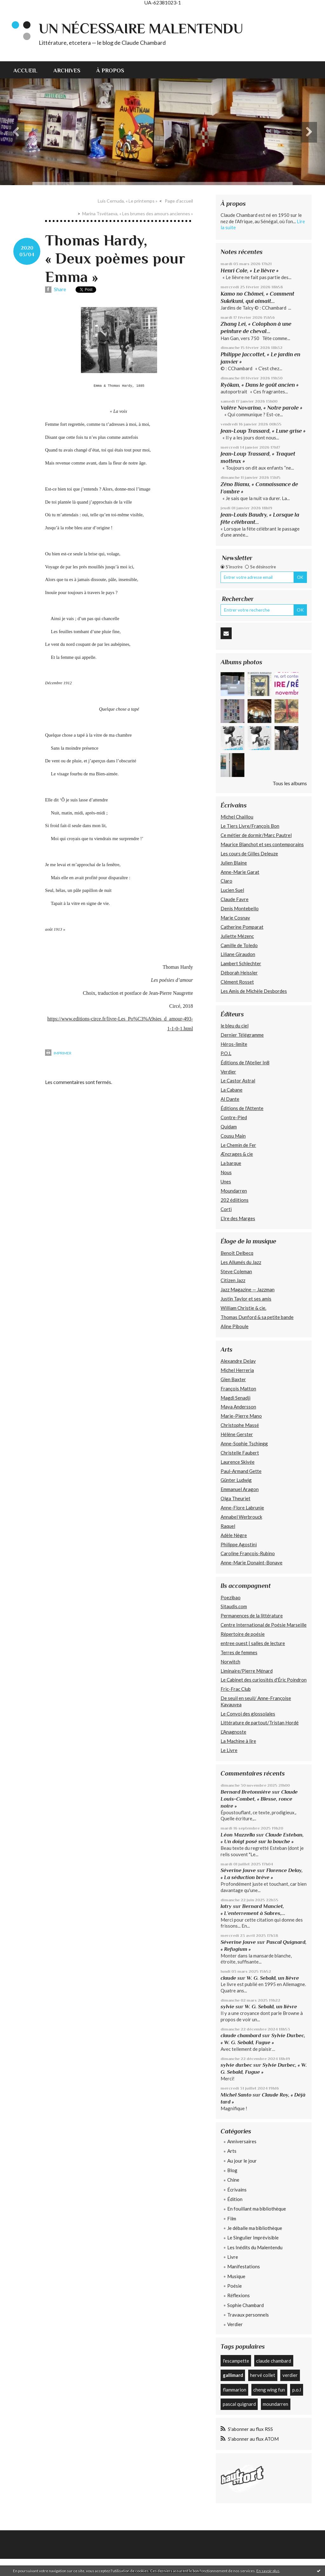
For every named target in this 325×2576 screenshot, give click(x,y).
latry (226, 1906)
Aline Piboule (235, 1326)
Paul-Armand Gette (241, 1471)
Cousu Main (233, 1136)
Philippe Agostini (239, 1544)
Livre (232, 2257)
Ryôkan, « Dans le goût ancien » (260, 385)
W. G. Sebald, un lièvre (273, 1978)
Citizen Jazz (233, 1280)
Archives (66, 70)
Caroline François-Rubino (248, 1553)
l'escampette (236, 2361)
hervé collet (262, 2375)
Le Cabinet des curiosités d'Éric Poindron (264, 1680)
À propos (110, 70)
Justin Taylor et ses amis (246, 1298)
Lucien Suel (232, 890)
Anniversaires (241, 2141)
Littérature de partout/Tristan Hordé (260, 1722)
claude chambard (241, 2035)
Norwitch (230, 1661)
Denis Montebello (240, 908)
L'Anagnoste (233, 1732)
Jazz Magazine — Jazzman (248, 1289)
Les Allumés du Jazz (241, 1262)
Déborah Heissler (239, 972)
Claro (226, 881)
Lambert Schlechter (241, 963)
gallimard (233, 2375)
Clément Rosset (237, 982)
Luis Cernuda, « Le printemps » (127, 201)
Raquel (228, 1526)
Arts (231, 2151)
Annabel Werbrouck (241, 1517)
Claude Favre (235, 899)
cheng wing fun (269, 2389)
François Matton (238, 1388)
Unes (226, 1181)
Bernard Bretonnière (246, 1792)
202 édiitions (235, 1200)
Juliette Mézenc (237, 936)
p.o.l (296, 2389)
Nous (226, 1172)
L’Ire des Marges (238, 1218)
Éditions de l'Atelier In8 (245, 1062)
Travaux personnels (248, 2315)
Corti (226, 1209)
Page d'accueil (179, 201)
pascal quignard (239, 2404)
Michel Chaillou (237, 817)
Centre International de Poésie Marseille (264, 1625)
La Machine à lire (238, 1741)
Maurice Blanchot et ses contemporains (262, 844)
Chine (233, 2180)
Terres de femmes (239, 1652)
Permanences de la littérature (252, 1615)
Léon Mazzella (238, 1835)
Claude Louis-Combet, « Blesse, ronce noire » (259, 1799)
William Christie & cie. (243, 1308)
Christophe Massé (240, 1425)
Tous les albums (290, 783)
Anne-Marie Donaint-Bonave (251, 1562)
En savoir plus (268, 2570)
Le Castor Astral (238, 1080)
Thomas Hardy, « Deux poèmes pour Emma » (115, 258)
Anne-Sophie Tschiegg (244, 1443)
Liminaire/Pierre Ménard (247, 1671)
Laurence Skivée (238, 1462)
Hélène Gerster (237, 1434)
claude (228, 1978)
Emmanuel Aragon (240, 1489)
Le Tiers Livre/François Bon (250, 826)
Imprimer (58, 1052)
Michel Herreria (237, 1370)
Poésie (234, 2286)
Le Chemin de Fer (238, 1145)
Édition (234, 2199)
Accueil (25, 70)
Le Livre (229, 1750)
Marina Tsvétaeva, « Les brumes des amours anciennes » (137, 213)
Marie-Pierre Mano (241, 1416)
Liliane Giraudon (238, 954)
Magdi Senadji (235, 1398)
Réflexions (238, 2295)
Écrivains (237, 2189)
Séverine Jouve (238, 1870)
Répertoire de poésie (243, 1634)
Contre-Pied (234, 1117)
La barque (231, 1163)
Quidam (229, 1126)
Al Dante (230, 1099)
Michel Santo (236, 2095)
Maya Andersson (238, 1406)
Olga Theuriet (235, 1498)
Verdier (228, 1071)
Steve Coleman (236, 1271)
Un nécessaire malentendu (141, 28)
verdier (290, 2375)
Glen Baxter (233, 1379)
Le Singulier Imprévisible (253, 2237)
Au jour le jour (242, 2161)
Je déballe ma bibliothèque (254, 2228)
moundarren (275, 2404)
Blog (232, 2170)
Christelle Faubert (240, 1452)
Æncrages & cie (237, 1154)
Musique (236, 2276)
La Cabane (231, 1090)
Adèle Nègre (234, 1535)
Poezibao (231, 1597)
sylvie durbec (236, 2065)
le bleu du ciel (235, 1025)
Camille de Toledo (239, 945)
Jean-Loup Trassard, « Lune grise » (263, 431)
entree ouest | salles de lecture (253, 1643)
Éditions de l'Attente (242, 1108)
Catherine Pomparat (242, 927)
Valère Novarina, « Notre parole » (261, 408)
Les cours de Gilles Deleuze (249, 853)
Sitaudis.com (234, 1606)
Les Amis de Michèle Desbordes (254, 991)
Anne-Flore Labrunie (242, 1507)
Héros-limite (234, 1044)
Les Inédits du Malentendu (254, 2247)
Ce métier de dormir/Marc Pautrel (256, 835)
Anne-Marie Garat (240, 872)
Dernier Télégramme (242, 1035)
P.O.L (226, 1053)
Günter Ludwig (236, 1480)
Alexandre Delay (238, 1361)
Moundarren (234, 1191)
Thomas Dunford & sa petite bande (257, 1317)
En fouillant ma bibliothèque (256, 2208)
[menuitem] (29, 69)
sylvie (227, 2007)
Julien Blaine (234, 863)
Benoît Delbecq (237, 1253)
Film (231, 2218)
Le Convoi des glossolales (248, 1713)
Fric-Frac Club (236, 1689)
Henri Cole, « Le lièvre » (250, 270)
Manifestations (243, 2266)
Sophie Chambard (245, 2305)
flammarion (234, 2389)
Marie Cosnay (235, 917)
